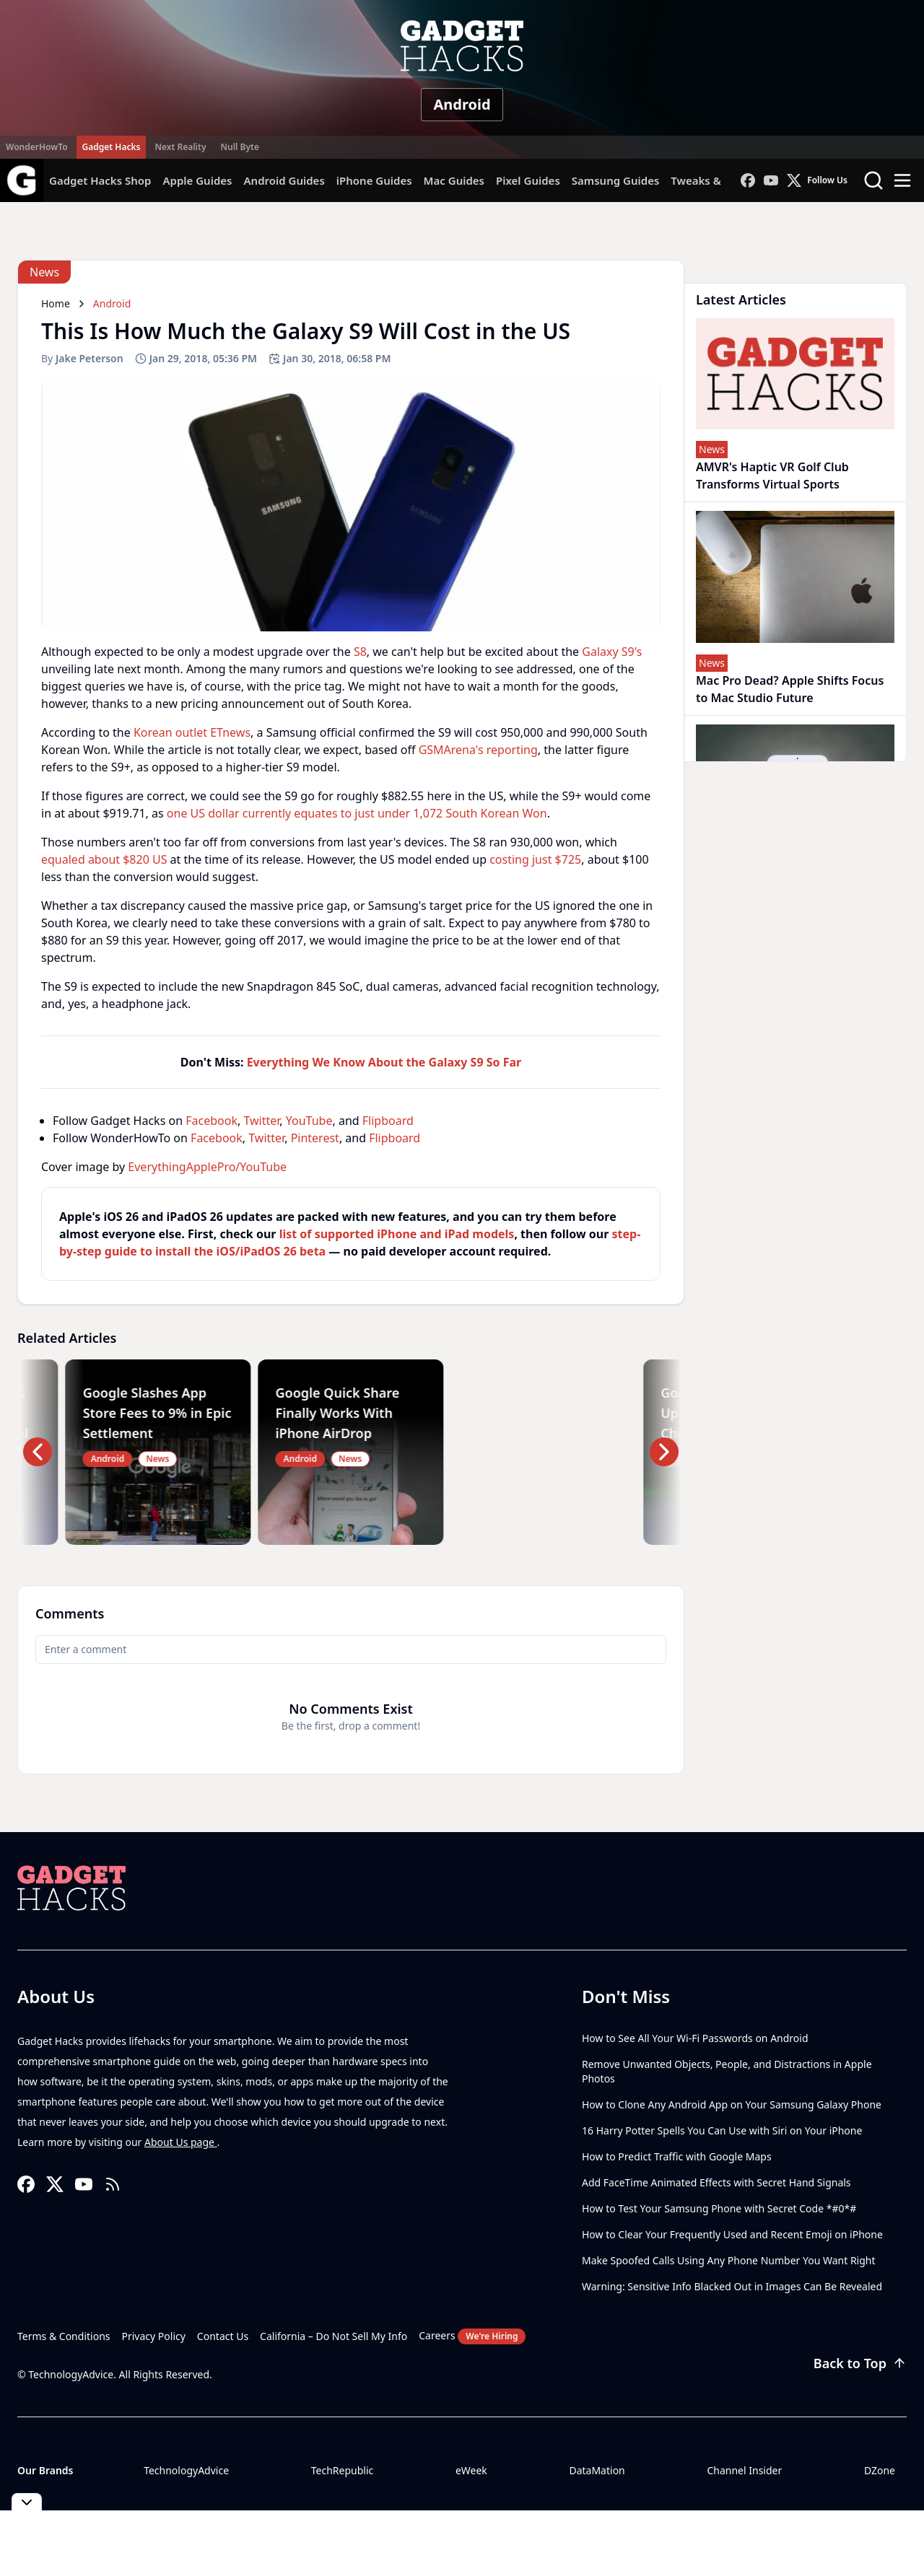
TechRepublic (342, 2470)
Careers (472, 2336)
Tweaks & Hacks (713, 180)
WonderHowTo (37, 147)
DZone (879, 2470)
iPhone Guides (374, 180)
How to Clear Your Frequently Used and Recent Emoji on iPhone (732, 2234)
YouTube (309, 1121)
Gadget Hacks (111, 147)
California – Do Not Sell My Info (333, 2336)
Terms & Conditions (63, 2336)
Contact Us (222, 2336)
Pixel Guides (528, 180)
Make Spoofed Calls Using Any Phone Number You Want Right (729, 2260)
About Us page (180, 2142)
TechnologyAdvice (186, 2470)
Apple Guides (197, 180)
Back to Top (860, 2363)
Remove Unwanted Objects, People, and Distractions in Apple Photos (727, 2071)
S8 (360, 652)
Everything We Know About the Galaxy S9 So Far (384, 1062)
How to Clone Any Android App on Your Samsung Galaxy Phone (731, 2104)
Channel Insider (744, 2470)
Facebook (211, 1121)
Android (461, 104)
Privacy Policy (154, 2336)
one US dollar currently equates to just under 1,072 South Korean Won (357, 813)
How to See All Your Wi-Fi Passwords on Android (695, 2038)
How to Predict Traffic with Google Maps (677, 2156)
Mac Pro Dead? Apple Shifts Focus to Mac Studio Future (790, 689)
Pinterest (315, 1138)
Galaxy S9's (612, 652)
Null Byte (239, 147)
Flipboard (388, 1121)
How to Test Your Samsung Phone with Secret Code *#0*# (719, 2208)
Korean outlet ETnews (192, 732)
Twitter (261, 1121)
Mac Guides (454, 180)
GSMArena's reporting (478, 750)
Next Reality (180, 147)
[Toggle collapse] (27, 2502)
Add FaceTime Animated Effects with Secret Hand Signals (716, 2182)
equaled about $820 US (104, 859)
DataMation (596, 2470)
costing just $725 (535, 859)
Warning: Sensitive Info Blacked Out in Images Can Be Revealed (732, 2286)
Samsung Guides (616, 180)
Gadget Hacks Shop (100, 180)
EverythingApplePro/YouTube (207, 1167)
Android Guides (283, 180)
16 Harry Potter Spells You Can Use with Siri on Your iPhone (722, 2130)
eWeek (471, 2470)
